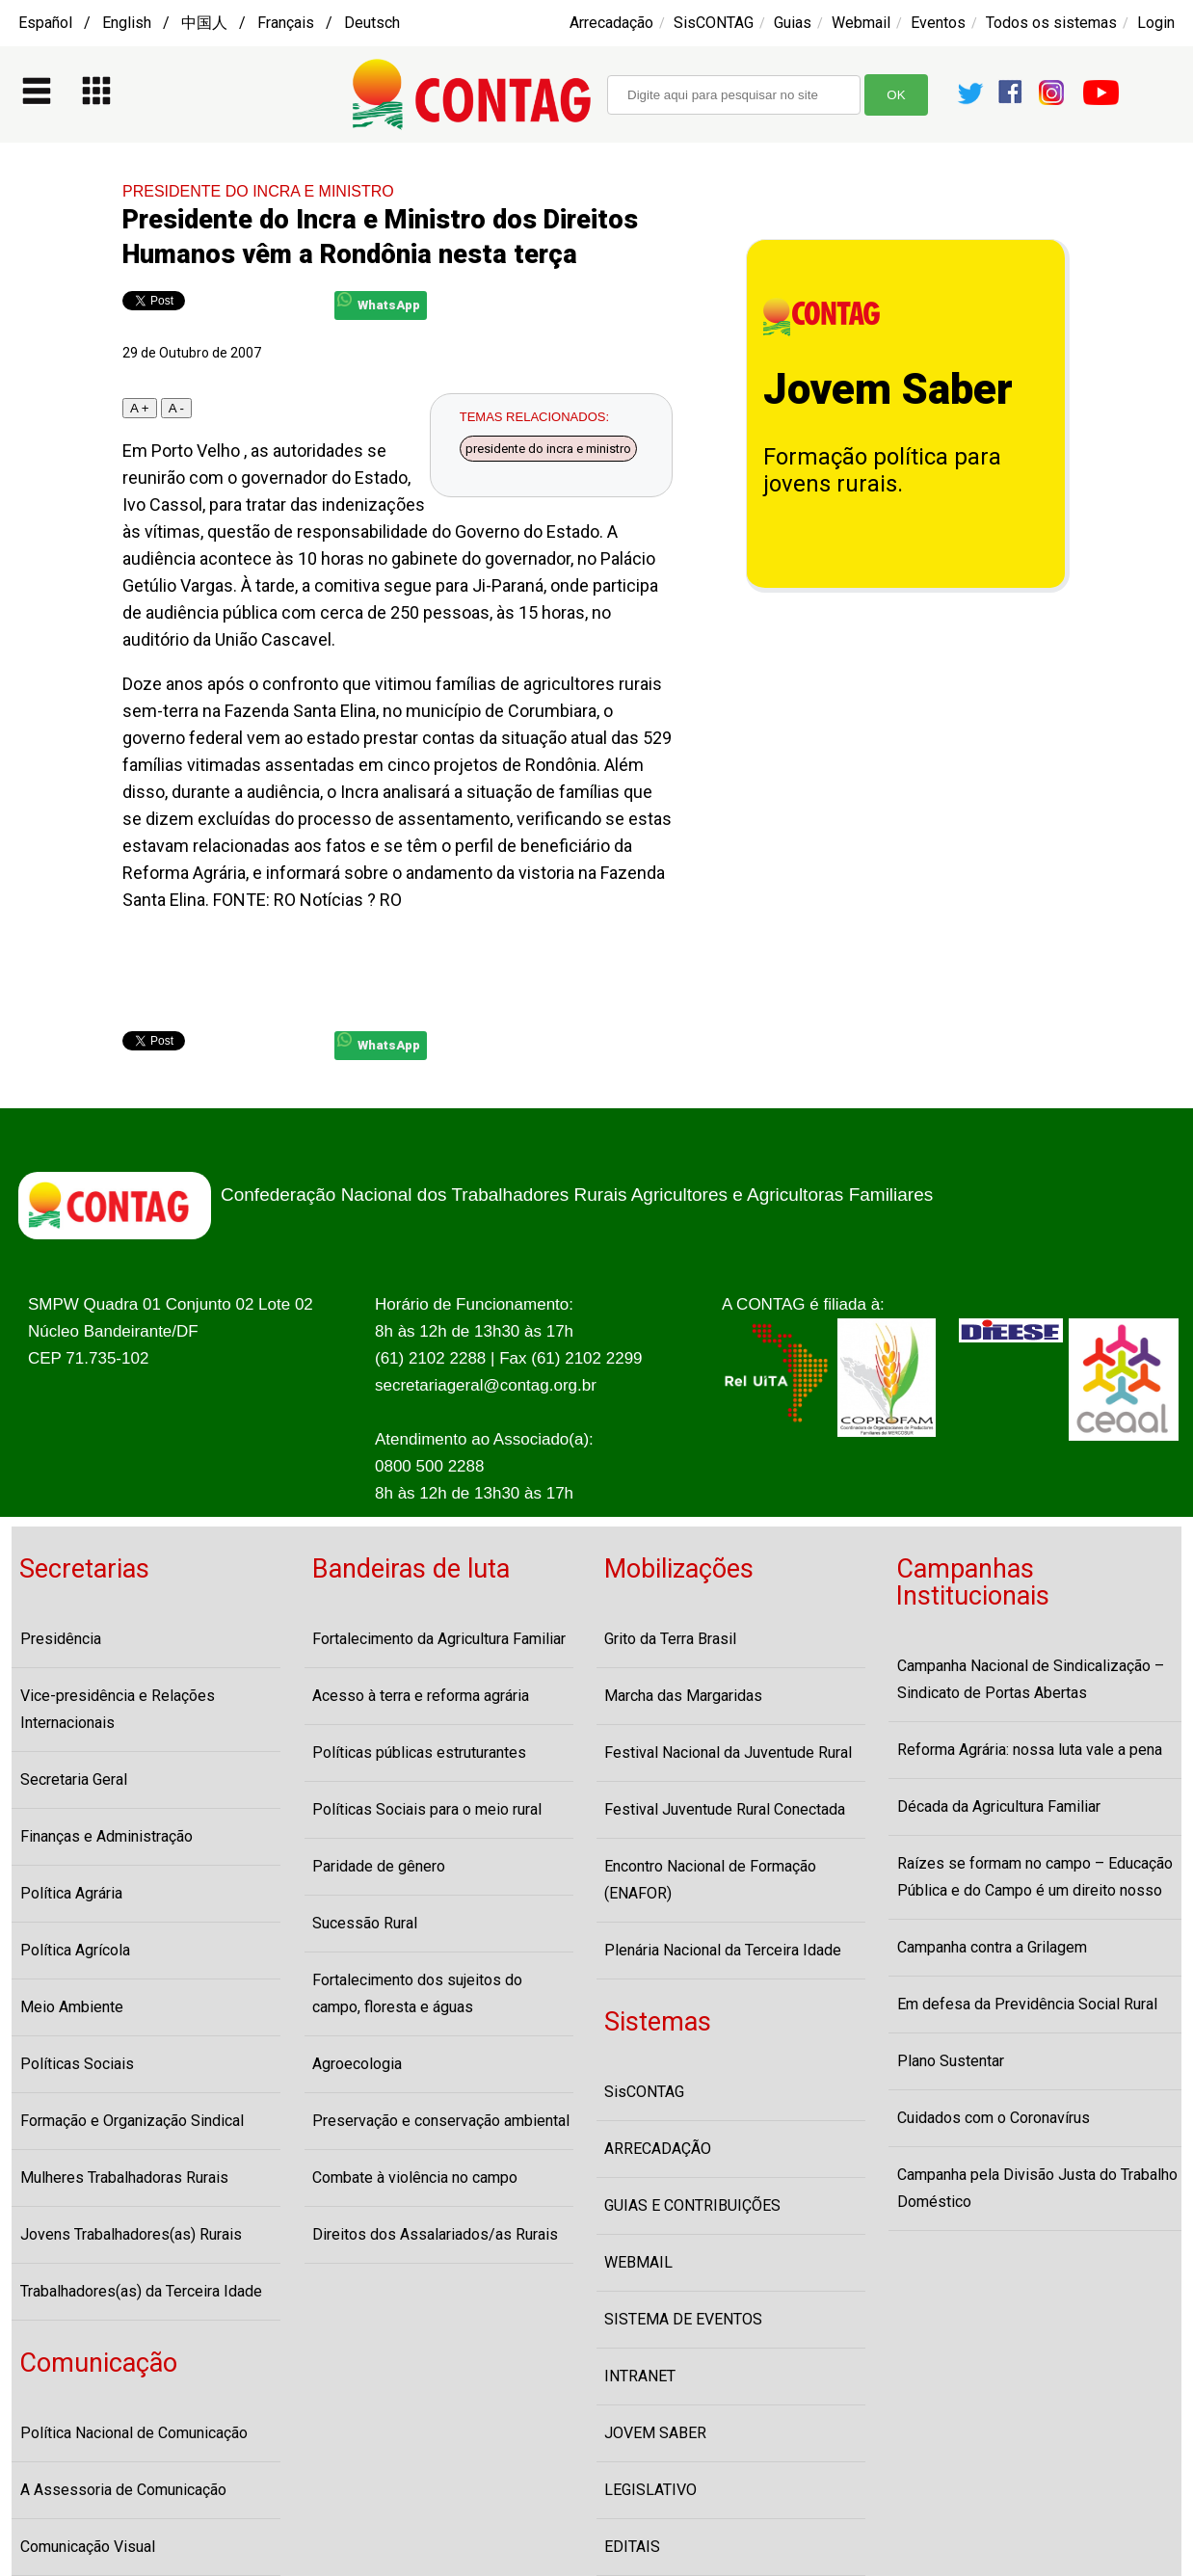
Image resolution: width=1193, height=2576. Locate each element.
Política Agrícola (75, 1950)
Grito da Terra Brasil (670, 1639)
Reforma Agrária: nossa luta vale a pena (1029, 1749)
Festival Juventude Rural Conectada (724, 1809)
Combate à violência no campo (414, 2177)
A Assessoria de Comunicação (123, 2490)
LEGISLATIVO (650, 2490)
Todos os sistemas (1051, 22)
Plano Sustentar (950, 2061)
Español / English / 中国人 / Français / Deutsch (209, 22)
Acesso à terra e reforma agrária (420, 1695)
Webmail (861, 22)
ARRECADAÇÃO (657, 2148)
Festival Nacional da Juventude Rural (728, 1752)
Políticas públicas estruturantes (419, 1752)
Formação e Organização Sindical (132, 2120)
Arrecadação (611, 22)
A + (139, 408)
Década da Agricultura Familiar (998, 1806)
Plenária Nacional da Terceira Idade (722, 1950)
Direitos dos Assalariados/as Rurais (435, 2234)
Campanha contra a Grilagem (992, 1947)
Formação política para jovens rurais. (882, 470)
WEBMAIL (638, 2262)
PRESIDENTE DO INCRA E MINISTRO (258, 191)
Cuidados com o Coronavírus (993, 2118)
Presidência (60, 1639)
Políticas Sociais (77, 2064)
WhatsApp (378, 302)
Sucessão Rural (364, 1923)
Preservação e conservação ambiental (441, 2120)
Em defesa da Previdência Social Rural (1027, 2004)
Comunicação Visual (87, 2546)
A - (176, 408)
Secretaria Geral (73, 1779)
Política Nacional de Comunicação (134, 2433)
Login (1156, 22)
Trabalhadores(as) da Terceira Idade (141, 2291)
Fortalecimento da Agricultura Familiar (439, 1639)
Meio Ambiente (71, 2007)
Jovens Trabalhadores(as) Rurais (131, 2234)
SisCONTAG (714, 22)
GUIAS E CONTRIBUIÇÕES (692, 2205)
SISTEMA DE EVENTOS (683, 2319)
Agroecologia (357, 2064)
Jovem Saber (888, 389)
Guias (792, 22)
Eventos (938, 22)
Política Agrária (71, 1893)
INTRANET (640, 2376)
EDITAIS (632, 2546)
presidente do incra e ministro (548, 448)
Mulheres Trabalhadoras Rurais (124, 2177)
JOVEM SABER (655, 2433)
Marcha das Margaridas (683, 1695)
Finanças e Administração (106, 1836)
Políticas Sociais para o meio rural (427, 1809)
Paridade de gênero (378, 1866)
